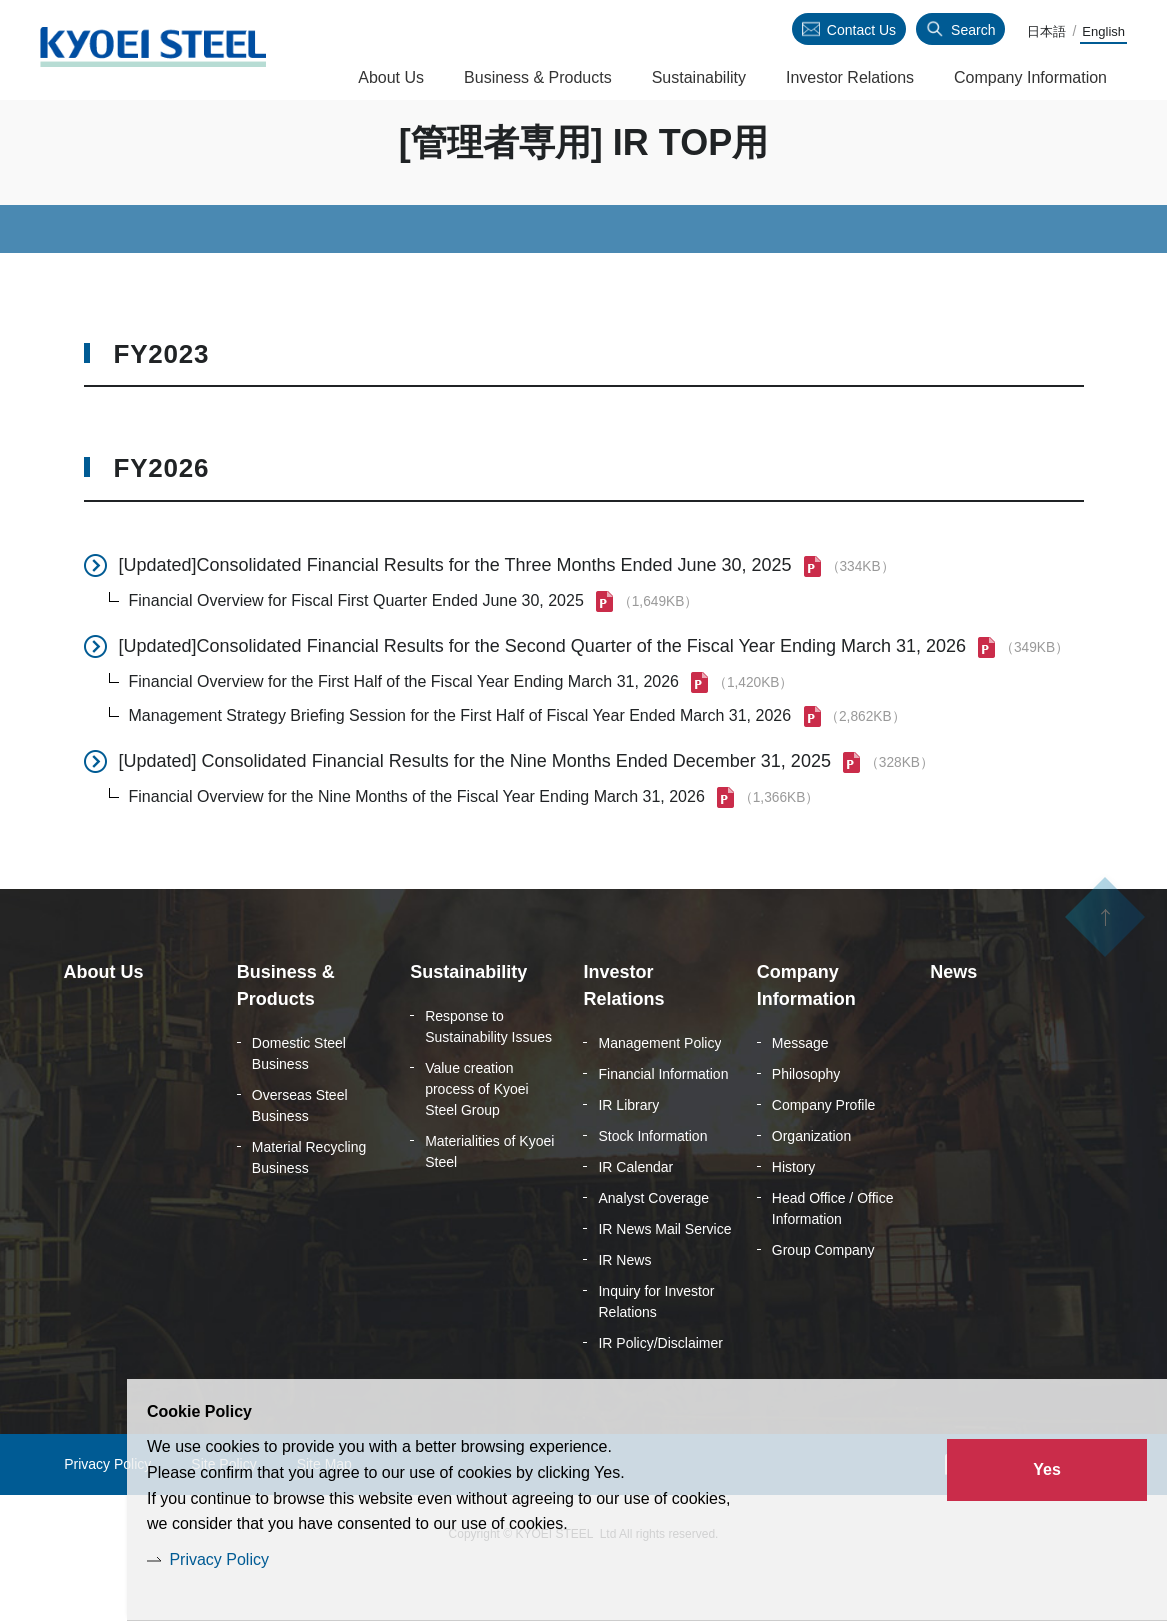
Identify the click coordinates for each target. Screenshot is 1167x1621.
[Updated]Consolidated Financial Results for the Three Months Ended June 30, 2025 (455, 612)
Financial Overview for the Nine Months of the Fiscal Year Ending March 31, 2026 (417, 843)
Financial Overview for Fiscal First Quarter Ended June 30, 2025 (356, 647)
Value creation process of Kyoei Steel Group (477, 1136)
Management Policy (659, 1090)
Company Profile (824, 1152)
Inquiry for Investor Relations (656, 1348)
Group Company (823, 1297)
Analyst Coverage (653, 1245)
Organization (811, 1183)
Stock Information (652, 1183)
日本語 (1046, 31)
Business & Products (538, 77)
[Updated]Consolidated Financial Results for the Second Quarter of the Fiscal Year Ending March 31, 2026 (543, 693)
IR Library (628, 1152)
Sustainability (699, 77)
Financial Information (663, 1121)
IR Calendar (635, 1214)
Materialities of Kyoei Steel (489, 1198)
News (953, 1019)
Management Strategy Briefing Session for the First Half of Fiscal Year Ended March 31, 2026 (460, 762)
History (794, 1214)
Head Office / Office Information (833, 1255)
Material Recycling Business (309, 1204)
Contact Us (861, 30)
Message (800, 1090)
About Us (391, 77)
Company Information (1030, 77)
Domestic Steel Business (299, 1100)
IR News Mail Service (664, 1276)
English (1103, 31)
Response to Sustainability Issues (488, 1073)
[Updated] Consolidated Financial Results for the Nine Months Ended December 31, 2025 (475, 808)
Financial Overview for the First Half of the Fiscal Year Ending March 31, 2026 (404, 728)
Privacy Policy (219, 1559)
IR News (624, 1307)
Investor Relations (850, 77)
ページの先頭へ (1105, 979)
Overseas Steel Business (300, 1152)
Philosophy (806, 1121)
